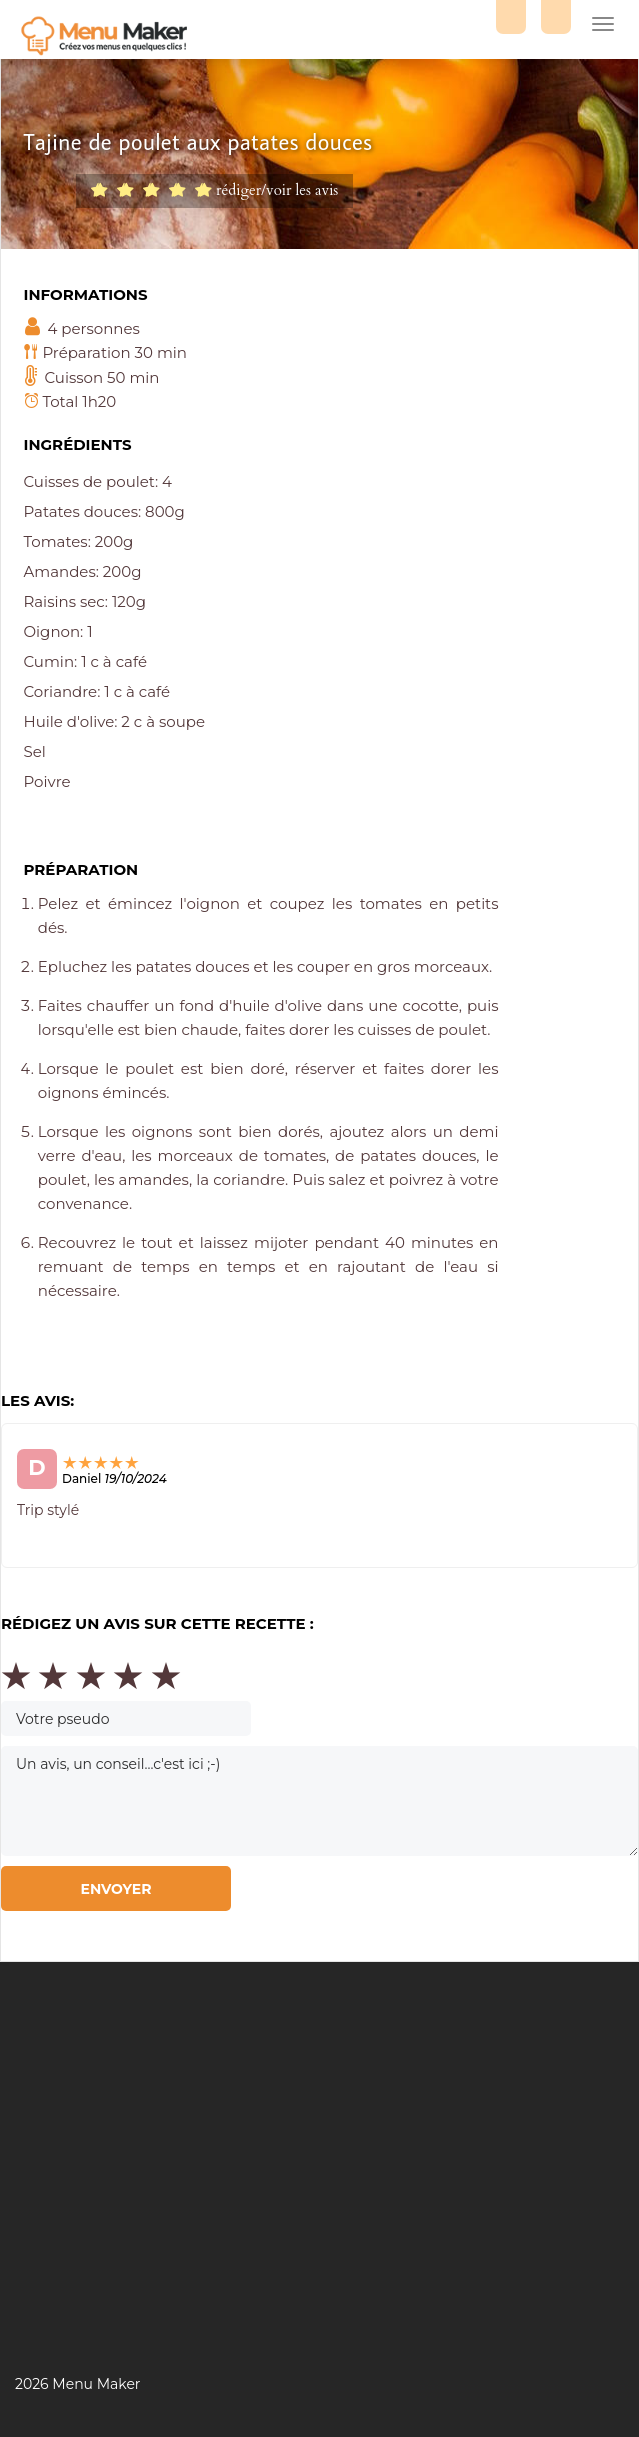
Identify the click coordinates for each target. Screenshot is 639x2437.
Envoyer (115, 1889)
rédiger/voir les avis (277, 189)
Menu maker (110, 38)
